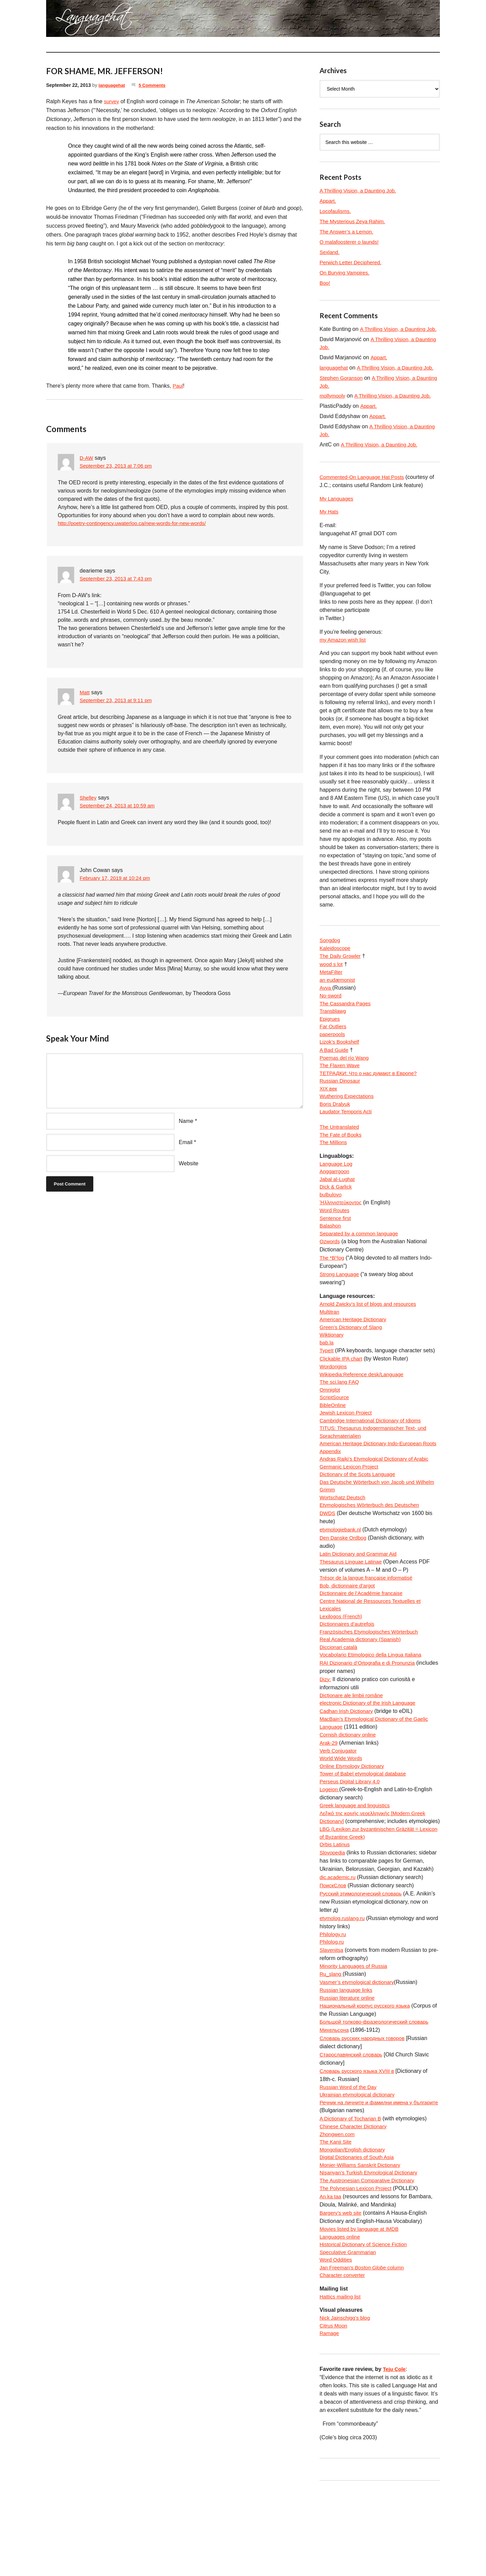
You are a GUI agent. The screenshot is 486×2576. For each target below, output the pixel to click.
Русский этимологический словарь (363, 1964)
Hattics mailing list (341, 2379)
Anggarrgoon (335, 1203)
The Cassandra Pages (347, 1026)
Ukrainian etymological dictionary (360, 2169)
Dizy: (326, 1734)
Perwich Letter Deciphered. (353, 262)
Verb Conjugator (339, 1808)
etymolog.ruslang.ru (344, 1988)
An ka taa (331, 2275)
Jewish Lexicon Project (347, 1455)
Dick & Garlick (337, 1220)
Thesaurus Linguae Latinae (353, 1611)
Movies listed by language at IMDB (362, 2308)
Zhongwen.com (338, 2210)
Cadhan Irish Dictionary (348, 1767)
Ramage (330, 2417)
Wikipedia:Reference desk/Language (364, 1414)
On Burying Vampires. (346, 273)
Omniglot (330, 1430)
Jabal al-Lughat (338, 1212)
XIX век (329, 1116)
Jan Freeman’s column (364, 2349)
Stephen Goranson (342, 395)
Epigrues (330, 1042)
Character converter (344, 2357)
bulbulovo (331, 1228)
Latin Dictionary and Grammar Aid (361, 1603)
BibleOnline (334, 1447)
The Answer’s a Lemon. (348, 231)
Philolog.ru (333, 2013)
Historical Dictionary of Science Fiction (366, 2324)
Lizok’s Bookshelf (341, 1067)
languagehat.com (70, 20)
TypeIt (327, 1389)
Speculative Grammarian (350, 2333)
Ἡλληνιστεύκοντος (342, 1236)
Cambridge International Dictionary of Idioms (374, 1463)
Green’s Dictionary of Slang (353, 1365)
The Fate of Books (342, 1165)
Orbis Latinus (336, 1914)
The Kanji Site (337, 2218)
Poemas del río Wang (346, 1083)
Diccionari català (340, 1701)
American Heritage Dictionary (355, 1356)
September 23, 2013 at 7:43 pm (118, 579)
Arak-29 (329, 1799)
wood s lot (332, 985)
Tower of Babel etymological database (366, 1832)
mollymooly (333, 413)
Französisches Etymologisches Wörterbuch (372, 1685)
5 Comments (154, 85)
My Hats (330, 530)
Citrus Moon (334, 2409)
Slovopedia (333, 1923)
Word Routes (335, 1244)
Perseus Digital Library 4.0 (352, 1840)
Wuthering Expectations (348, 1124)
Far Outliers (334, 1050)
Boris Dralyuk (336, 1132)
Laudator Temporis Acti (347, 1140)
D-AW (87, 458)
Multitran (330, 1348)
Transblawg (334, 1034)
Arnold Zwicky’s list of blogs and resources (371, 1340)
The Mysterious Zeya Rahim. (355, 221)
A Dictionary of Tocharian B (352, 2193)
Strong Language (341, 1310)
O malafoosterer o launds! (351, 242)
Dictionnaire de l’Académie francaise (364, 1644)
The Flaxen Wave (341, 1091)
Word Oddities (337, 2341)
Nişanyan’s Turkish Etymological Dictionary (372, 2251)
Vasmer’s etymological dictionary (359, 2054)
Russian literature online (349, 2070)
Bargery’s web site (342, 2292)
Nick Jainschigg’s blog (346, 2401)
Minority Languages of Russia (356, 2037)
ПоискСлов (334, 1955)
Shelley (88, 798)
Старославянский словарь (353, 2128)
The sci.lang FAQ (341, 1422)
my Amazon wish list (344, 659)
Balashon (331, 1261)
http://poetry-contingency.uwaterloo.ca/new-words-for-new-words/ (137, 523)
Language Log (337, 1195)
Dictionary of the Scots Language (360, 1521)
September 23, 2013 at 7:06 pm (118, 466)
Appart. (328, 201)
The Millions (334, 1173)
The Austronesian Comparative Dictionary (370, 2259)
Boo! (325, 283)
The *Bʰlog (333, 1294)
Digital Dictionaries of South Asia (359, 2234)
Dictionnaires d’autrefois (349, 1676)
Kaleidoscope (336, 968)
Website (189, 1164)
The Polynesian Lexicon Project (358, 2267)
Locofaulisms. (336, 211)
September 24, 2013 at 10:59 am (120, 806)
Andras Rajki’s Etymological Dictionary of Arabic (377, 1504)
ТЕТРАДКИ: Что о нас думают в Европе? (371, 1099)
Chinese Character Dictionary (355, 2201)
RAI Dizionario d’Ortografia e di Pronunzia (370, 1717)
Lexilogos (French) (342, 1668)
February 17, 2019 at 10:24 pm (117, 879)
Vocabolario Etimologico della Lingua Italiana (374, 1709)
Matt (85, 693)
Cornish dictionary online (349, 1791)
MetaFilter (332, 993)
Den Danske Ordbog (344, 1586)
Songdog (330, 960)
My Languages (337, 517)
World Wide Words (342, 1816)
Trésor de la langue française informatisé (369, 1627)
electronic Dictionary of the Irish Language (371, 1758)
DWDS (328, 1562)
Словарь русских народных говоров (365, 2111)
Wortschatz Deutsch (344, 1545)
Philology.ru (334, 2005)
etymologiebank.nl (342, 1578)
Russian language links (348, 2062)
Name (186, 1121)
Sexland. (330, 252)
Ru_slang (332, 2046)
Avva (326, 1009)
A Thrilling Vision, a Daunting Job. (360, 190)
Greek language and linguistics (357, 1865)
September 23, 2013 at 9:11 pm (118, 701)
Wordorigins (334, 1406)
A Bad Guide (335, 1075)
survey (112, 101)
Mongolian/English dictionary (354, 2226)
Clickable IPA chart (342, 1397)
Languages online (341, 2316)
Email (185, 1142)
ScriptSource (335, 1438)
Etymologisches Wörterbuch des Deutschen (373, 1553)
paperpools (333, 1058)
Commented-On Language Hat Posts (364, 495)
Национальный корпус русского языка (368, 2078)
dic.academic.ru (339, 1947)
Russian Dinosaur (341, 1108)
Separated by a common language (361, 1269)
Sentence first (336, 1253)
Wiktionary (332, 1373)
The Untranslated (341, 1157)
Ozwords (330, 1277)
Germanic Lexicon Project (351, 1512)
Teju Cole (395, 2453)
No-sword (331, 1017)
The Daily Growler (341, 976)
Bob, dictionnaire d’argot (349, 1635)
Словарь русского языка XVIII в (359, 2144)
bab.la (327, 1381)
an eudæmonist (338, 1001)
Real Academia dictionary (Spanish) (363, 1693)
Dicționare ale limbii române (353, 1750)
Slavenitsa (332, 2021)
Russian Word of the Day (350, 2160)
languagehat (112, 85)
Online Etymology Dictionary (354, 1824)
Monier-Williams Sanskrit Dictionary (363, 2242)
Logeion (330, 1849)
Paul (178, 386)
